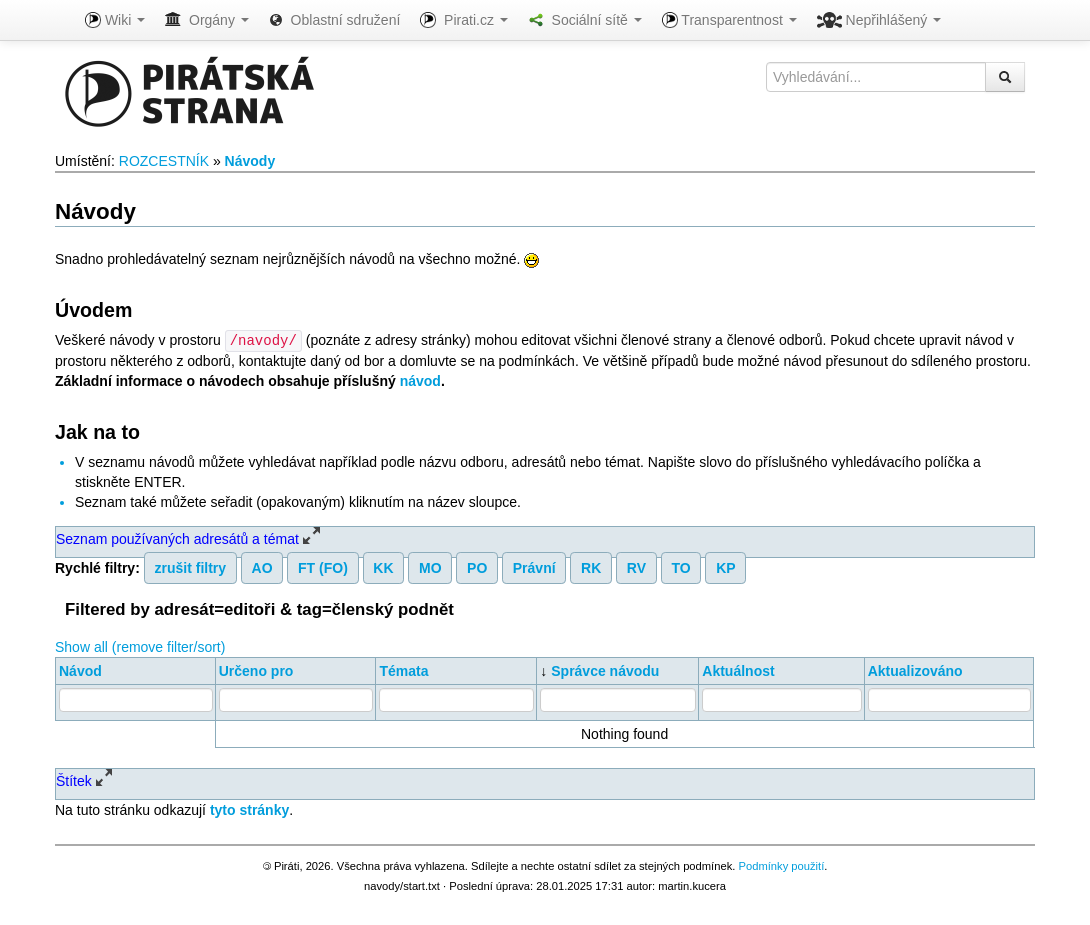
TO (680, 567)
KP (725, 567)
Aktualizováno (915, 670)
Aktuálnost (738, 670)
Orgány (207, 20)
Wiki (115, 20)
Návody (250, 161)
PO (477, 567)
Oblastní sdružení (335, 20)
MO (430, 567)
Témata (403, 670)
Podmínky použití (781, 865)
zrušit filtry (191, 567)
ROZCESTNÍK (164, 161)
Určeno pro (256, 670)
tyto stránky (249, 809)
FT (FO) (323, 567)
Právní (534, 567)
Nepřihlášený (879, 20)
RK (591, 567)
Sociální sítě (585, 20)
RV (636, 567)
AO (262, 567)
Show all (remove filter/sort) (140, 646)
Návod (80, 670)
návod (420, 380)
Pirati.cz (463, 20)
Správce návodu (605, 670)
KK (383, 567)
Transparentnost (729, 20)
